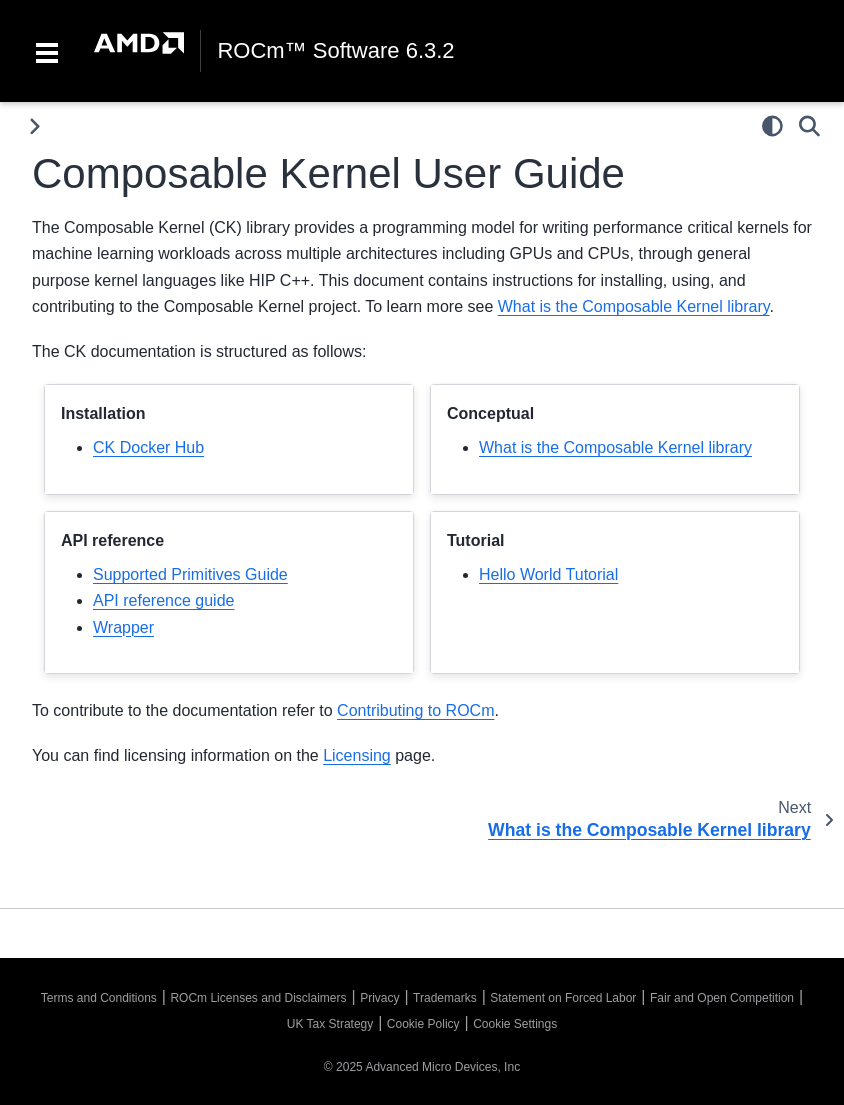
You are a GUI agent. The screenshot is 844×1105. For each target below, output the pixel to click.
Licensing (357, 755)
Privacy (379, 998)
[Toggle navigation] (47, 51)
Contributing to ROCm (415, 710)
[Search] (809, 126)
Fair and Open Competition (722, 998)
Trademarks (445, 998)
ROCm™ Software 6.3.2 (335, 51)
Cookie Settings (515, 1024)
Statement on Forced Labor (563, 998)
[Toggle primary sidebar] (34, 126)
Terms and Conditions (99, 998)
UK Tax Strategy (330, 1024)
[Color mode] (772, 126)
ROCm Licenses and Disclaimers (258, 998)
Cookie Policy (423, 1024)
